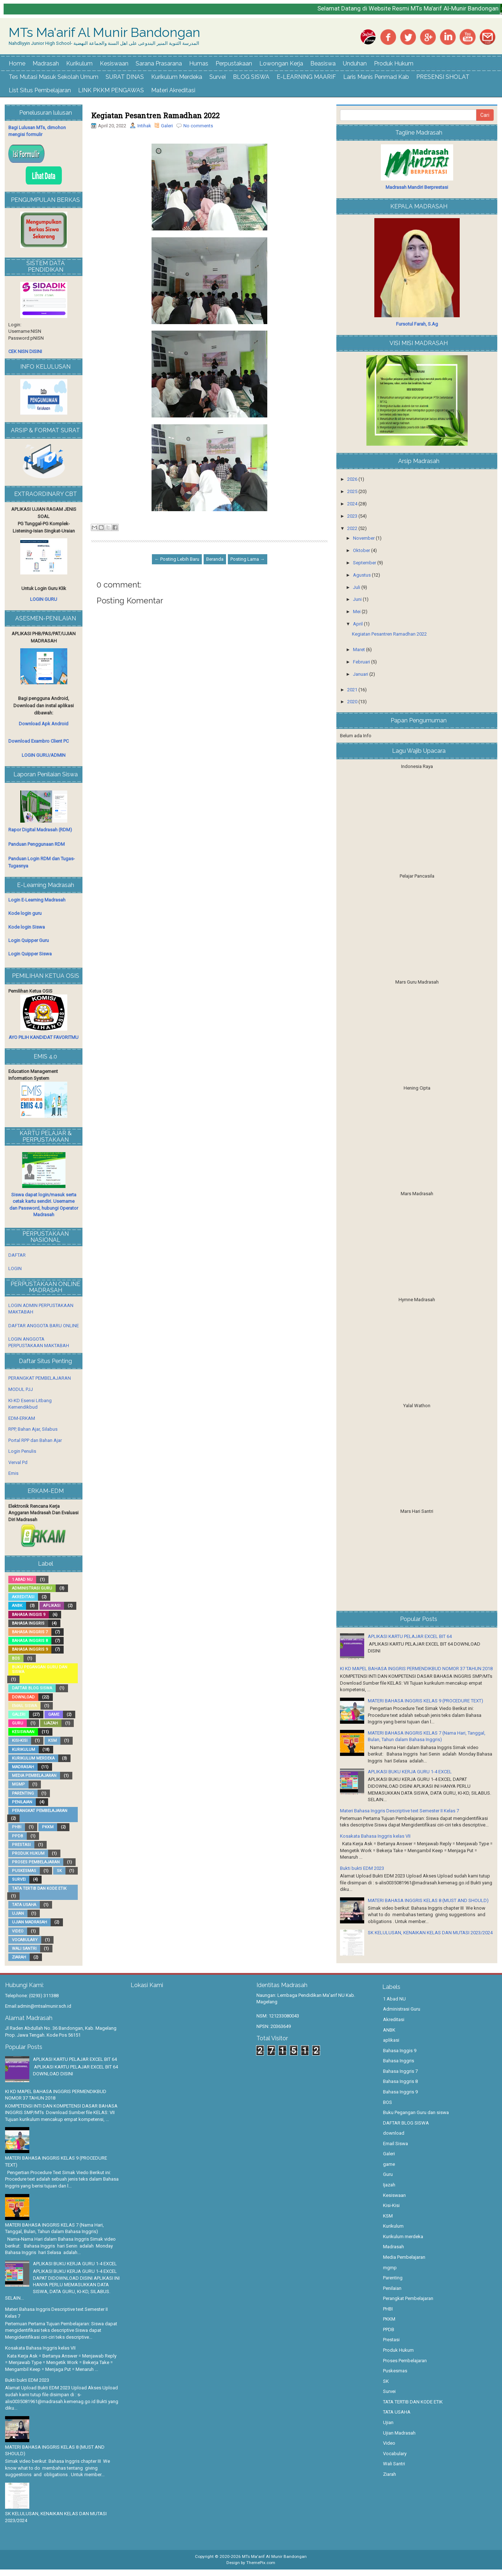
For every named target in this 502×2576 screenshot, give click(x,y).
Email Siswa (24, 1705)
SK (59, 1870)
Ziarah (19, 1957)
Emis (13, 1473)
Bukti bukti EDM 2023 (362, 1868)
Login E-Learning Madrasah (36, 900)
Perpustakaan (234, 63)
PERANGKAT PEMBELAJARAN (39, 1378)
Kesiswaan (114, 63)
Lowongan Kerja (281, 63)
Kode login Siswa (26, 927)
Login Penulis (22, 1451)
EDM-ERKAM (21, 1418)
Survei (217, 76)
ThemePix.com (260, 2562)
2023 (352, 516)
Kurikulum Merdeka (176, 76)
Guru (17, 1723)
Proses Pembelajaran (36, 1862)
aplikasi (51, 1605)
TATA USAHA (24, 1904)
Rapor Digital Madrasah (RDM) (40, 829)
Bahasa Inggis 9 (28, 1614)
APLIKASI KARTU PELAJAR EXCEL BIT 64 (410, 1636)
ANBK (17, 1605)
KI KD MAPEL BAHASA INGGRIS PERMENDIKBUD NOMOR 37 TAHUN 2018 (416, 1668)
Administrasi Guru (32, 1588)
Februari (362, 662)
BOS (16, 1658)
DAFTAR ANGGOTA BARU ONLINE (43, 1325)
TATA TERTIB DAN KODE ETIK (39, 1888)
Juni (358, 599)
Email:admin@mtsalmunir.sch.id (38, 2006)
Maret (359, 649)
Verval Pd (17, 1462)
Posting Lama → (247, 559)
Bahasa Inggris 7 (30, 1632)
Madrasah (46, 63)
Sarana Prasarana (159, 63)
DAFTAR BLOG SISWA (32, 1688)
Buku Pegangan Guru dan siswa (39, 1669)
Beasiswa (323, 63)
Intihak (144, 125)
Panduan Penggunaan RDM (36, 844)
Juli (357, 587)
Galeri (167, 125)
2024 (352, 503)
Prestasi (21, 1844)
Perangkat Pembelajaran (39, 1810)
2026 (352, 479)
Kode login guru (25, 913)
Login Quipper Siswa (30, 953)
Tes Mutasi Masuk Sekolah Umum (53, 76)
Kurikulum (79, 63)
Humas (198, 63)
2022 (352, 528)
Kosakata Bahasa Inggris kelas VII (375, 1836)
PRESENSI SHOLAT (442, 76)
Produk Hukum (393, 63)
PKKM (48, 1827)
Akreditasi (23, 1597)
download (23, 1697)
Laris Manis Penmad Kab (376, 76)
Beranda (215, 559)
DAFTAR (17, 1255)
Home (17, 63)
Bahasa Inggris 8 (30, 1640)
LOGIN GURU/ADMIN (43, 755)
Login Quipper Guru (28, 940)
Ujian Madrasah (29, 1922)
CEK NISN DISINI (25, 351)
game (53, 1714)
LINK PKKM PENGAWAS (111, 90)
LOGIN (15, 1268)
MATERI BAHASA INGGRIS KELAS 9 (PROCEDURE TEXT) (425, 1700)
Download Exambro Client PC (38, 741)
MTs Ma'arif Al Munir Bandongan (104, 32)
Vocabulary (25, 1940)
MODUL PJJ (20, 1389)
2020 (352, 701)
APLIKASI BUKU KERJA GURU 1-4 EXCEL (410, 1771)
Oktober (362, 550)
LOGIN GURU (43, 599)
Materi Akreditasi (173, 90)
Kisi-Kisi (19, 1740)
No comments (198, 125)
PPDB (17, 1836)
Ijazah (51, 1723)
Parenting (23, 1793)
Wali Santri (24, 1948)
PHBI (16, 1827)
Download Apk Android (43, 723)
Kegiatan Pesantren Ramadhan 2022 (155, 115)
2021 (352, 689)
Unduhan (355, 63)
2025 (352, 491)
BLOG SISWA (251, 76)
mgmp (18, 1784)
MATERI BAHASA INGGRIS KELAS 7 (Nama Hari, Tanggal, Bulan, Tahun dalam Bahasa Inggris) (54, 2228)
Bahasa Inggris (28, 1623)
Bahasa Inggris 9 (30, 1649)
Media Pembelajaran (34, 1775)
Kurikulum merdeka (33, 1758)
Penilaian (22, 1802)
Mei (357, 611)
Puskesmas (24, 1870)
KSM (52, 1740)
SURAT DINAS (125, 76)
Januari (361, 674)
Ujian (18, 1913)
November (364, 538)
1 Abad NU (22, 1579)
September (365, 562)
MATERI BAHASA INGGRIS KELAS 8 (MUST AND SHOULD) (428, 1900)
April (358, 624)
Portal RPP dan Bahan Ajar (35, 1440)
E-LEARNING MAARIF (306, 76)
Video (18, 1931)
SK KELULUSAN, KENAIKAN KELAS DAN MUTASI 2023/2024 (430, 1932)
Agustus (362, 575)
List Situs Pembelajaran (40, 90)
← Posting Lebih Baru (176, 559)
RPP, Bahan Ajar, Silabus (33, 1429)
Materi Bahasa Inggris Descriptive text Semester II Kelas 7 (399, 1810)
